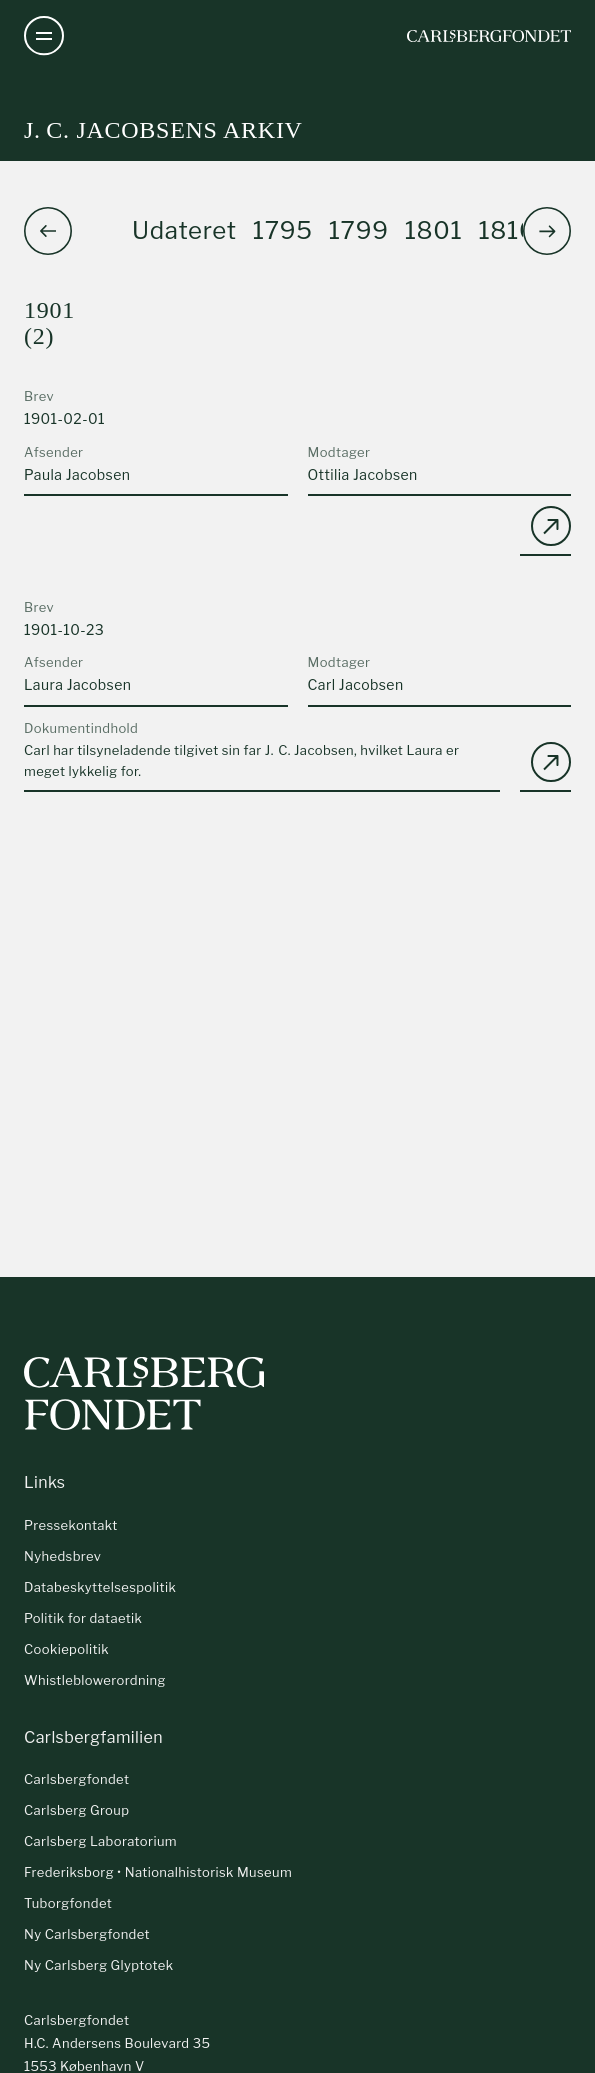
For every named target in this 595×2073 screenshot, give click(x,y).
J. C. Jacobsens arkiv (163, 130)
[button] (547, 231)
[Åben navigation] (44, 36)
